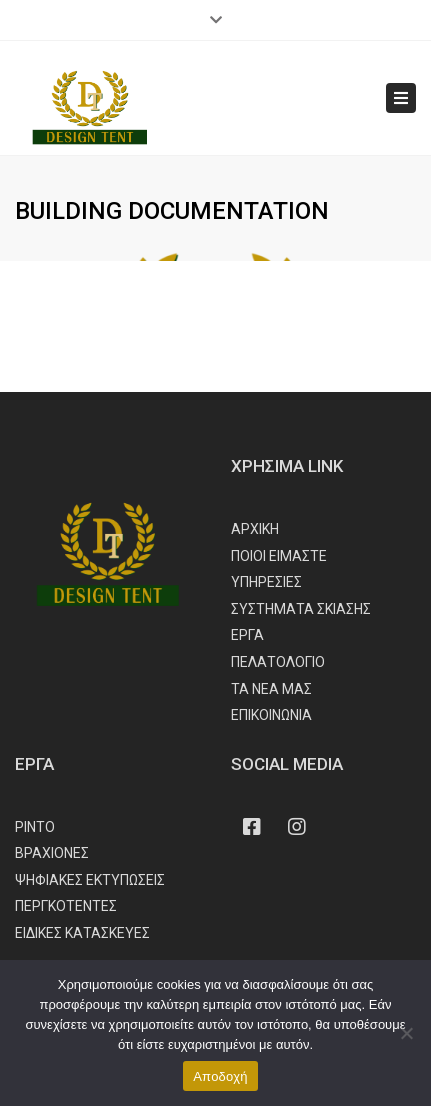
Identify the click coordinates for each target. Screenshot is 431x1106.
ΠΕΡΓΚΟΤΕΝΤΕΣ (66, 906)
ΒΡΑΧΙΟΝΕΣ (52, 853)
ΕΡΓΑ (247, 635)
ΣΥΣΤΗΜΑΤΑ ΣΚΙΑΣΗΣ (301, 609)
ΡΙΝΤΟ (35, 827)
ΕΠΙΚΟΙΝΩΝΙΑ (271, 715)
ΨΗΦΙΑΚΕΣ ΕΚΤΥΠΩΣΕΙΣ (90, 880)
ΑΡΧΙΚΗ (255, 529)
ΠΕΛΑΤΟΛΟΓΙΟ (278, 662)
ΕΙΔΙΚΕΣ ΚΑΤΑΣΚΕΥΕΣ (82, 933)
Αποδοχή (220, 1076)
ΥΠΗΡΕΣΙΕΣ (266, 582)
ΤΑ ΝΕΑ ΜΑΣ (271, 689)
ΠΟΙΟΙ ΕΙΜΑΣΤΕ (279, 556)
